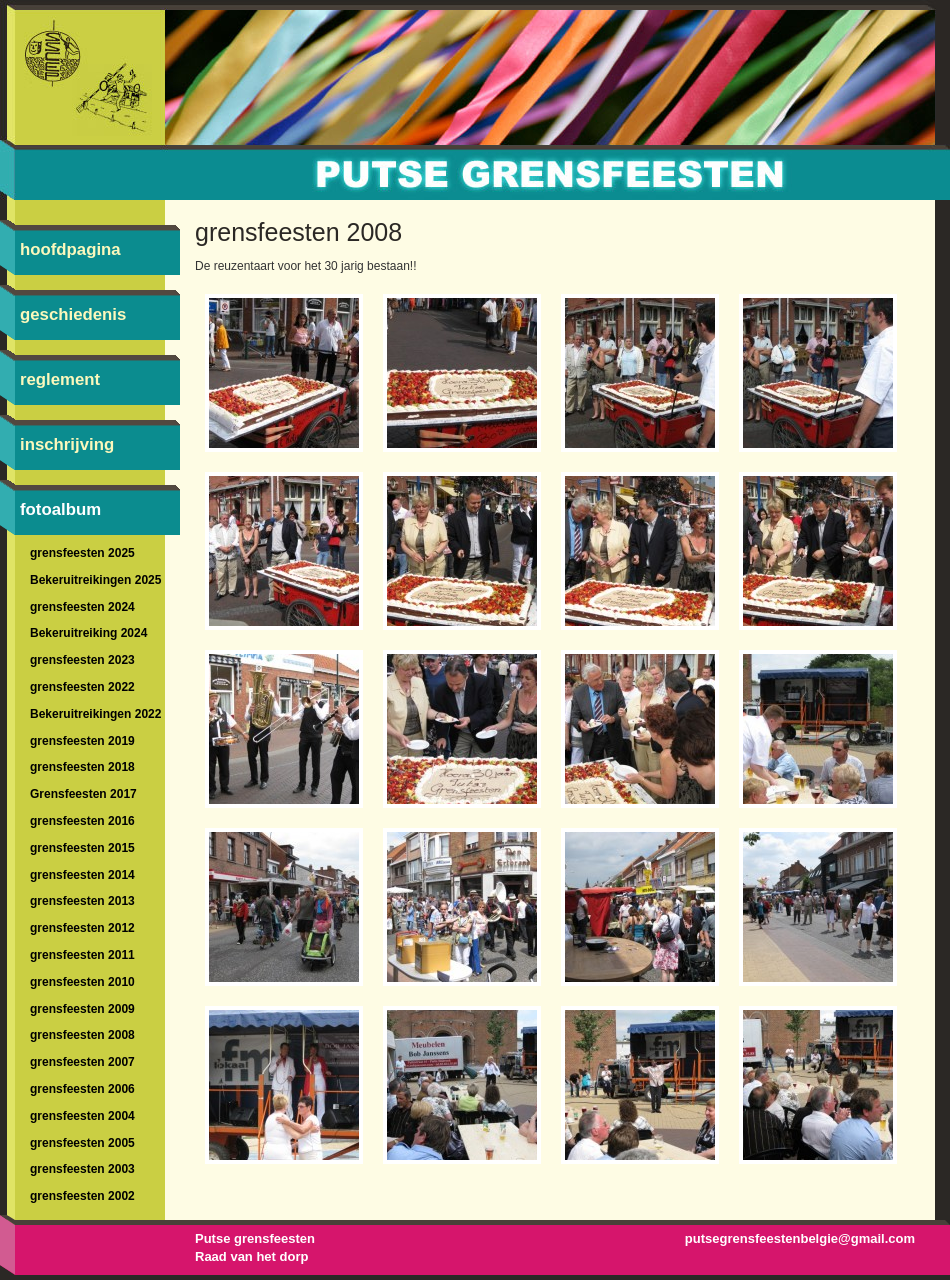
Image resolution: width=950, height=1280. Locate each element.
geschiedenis (73, 314)
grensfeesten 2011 (82, 955)
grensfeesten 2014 (82, 875)
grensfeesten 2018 (82, 767)
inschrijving (67, 444)
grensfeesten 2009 (82, 1009)
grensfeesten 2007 (82, 1062)
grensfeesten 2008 (82, 1035)
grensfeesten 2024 (82, 607)
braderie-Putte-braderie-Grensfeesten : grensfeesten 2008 (475, 160)
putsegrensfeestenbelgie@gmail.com (800, 1238)
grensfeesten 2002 (82, 1196)
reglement (60, 379)
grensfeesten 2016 (82, 821)
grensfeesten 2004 (82, 1116)
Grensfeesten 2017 (83, 794)
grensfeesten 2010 (82, 982)
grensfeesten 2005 (82, 1143)
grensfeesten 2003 (82, 1169)
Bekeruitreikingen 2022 (95, 714)
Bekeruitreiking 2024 (88, 633)
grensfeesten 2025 (82, 553)
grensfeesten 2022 (82, 687)
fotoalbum (60, 509)
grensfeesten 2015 (82, 848)
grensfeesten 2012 (82, 928)
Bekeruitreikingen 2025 (95, 580)
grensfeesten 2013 (82, 901)
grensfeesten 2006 (82, 1089)
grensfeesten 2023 (82, 660)
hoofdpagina (70, 249)
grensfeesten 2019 (82, 741)
